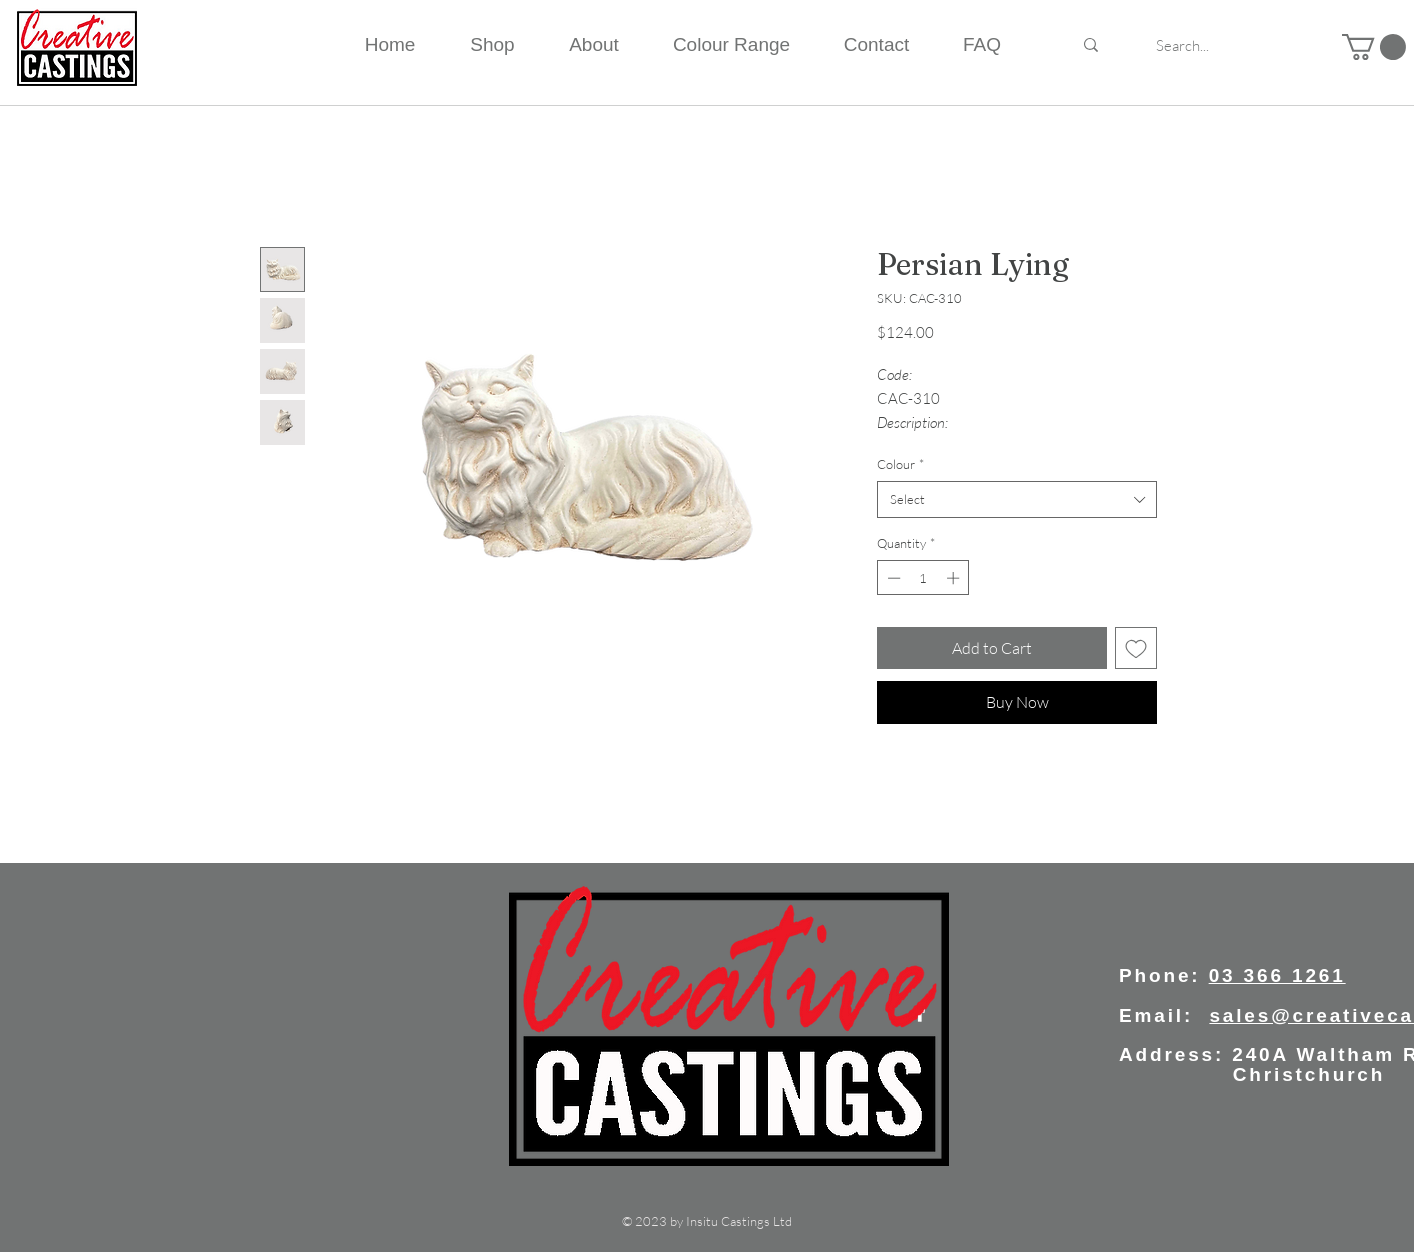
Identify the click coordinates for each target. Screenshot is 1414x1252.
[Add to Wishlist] (1136, 648)
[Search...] (1182, 45)
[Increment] (955, 578)
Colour (900, 464)
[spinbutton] (923, 578)
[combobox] (1017, 499)
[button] (1374, 47)
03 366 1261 (1277, 975)
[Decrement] (892, 578)
